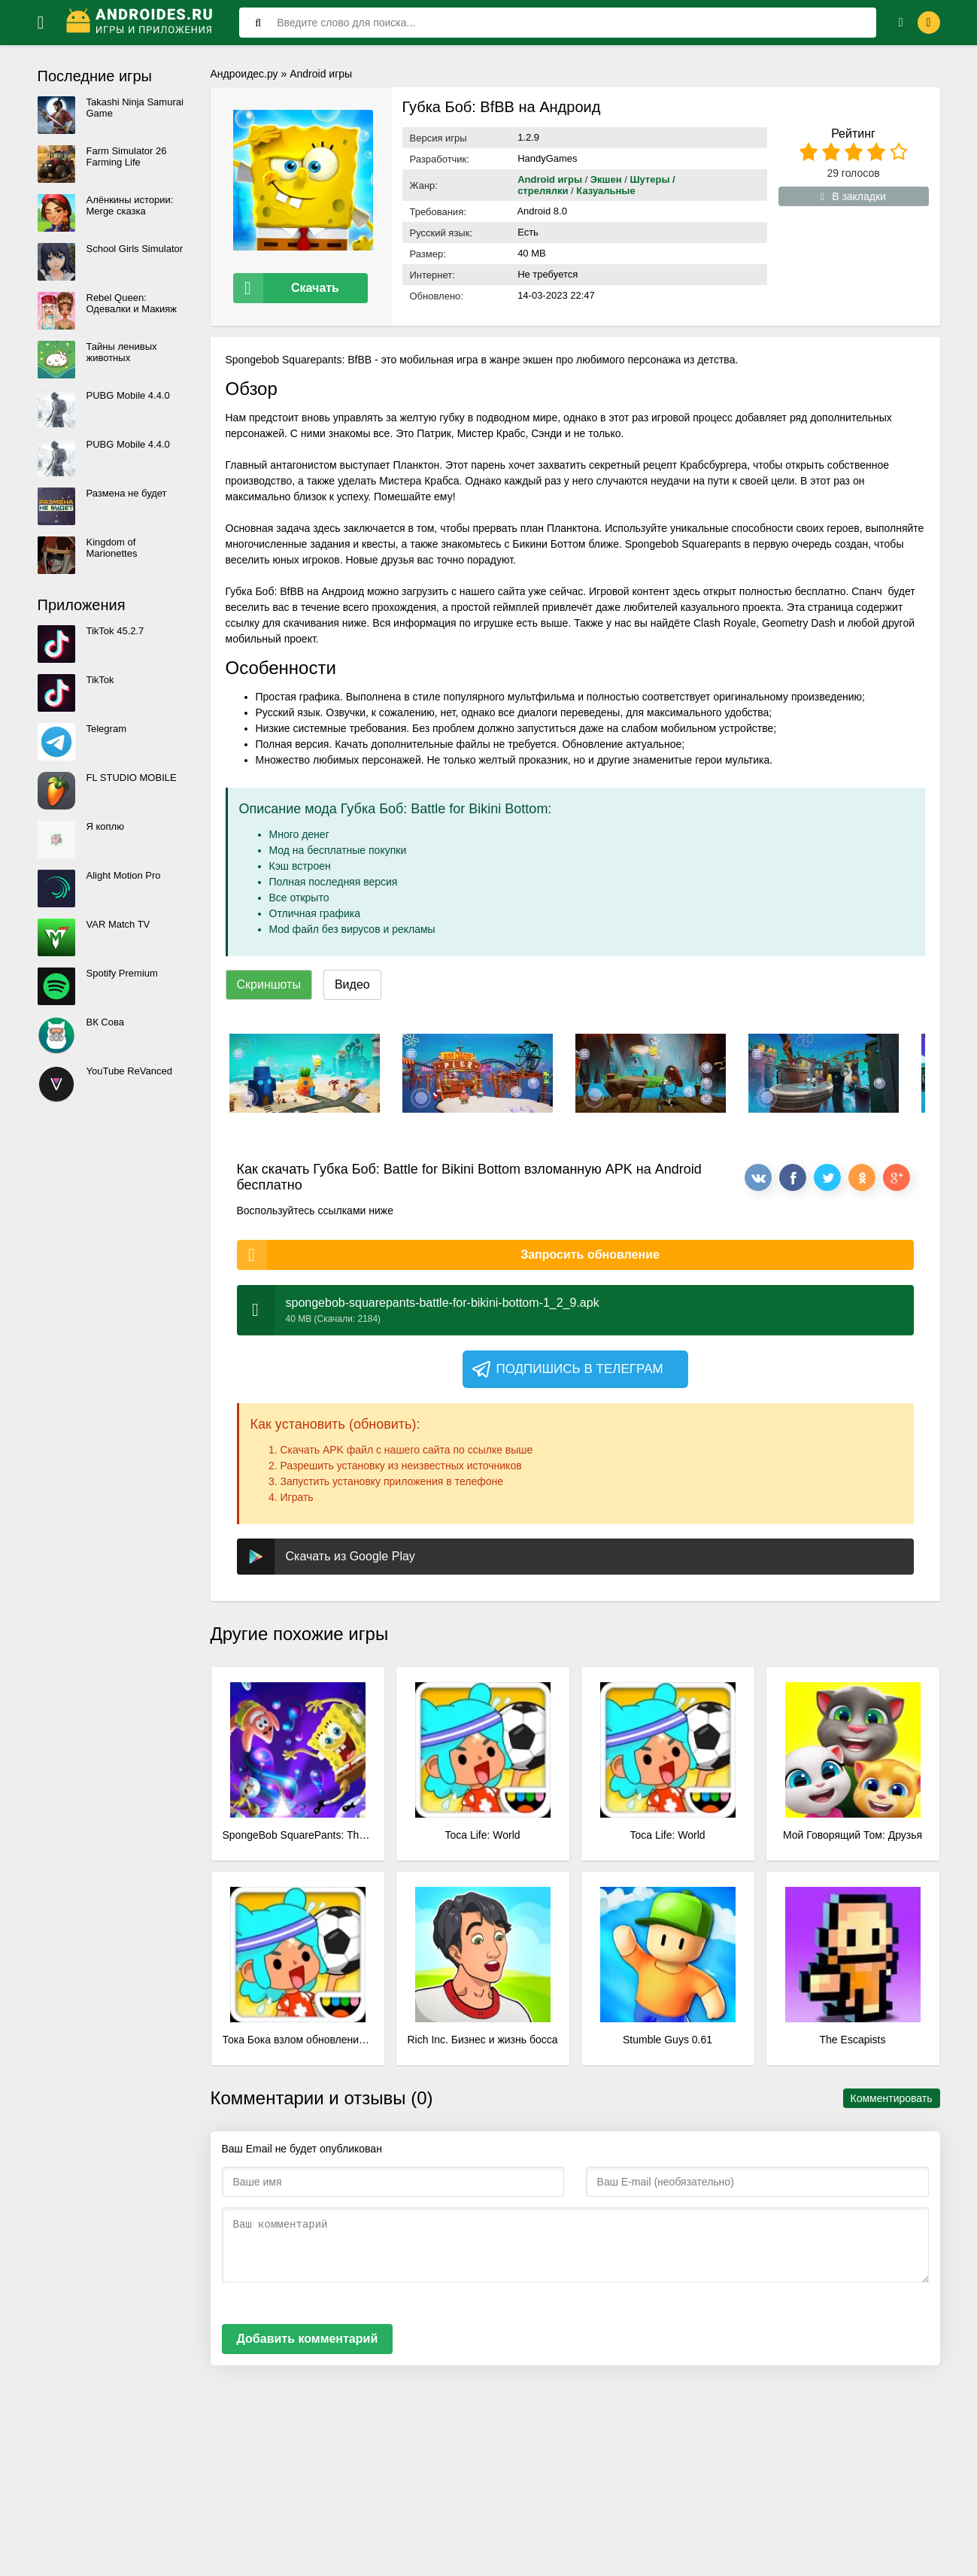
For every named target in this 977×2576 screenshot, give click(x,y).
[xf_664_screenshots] (304, 1068)
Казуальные (605, 190)
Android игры (321, 74)
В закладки (853, 196)
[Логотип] (141, 22)
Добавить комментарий (307, 2333)
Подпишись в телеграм (566, 1364)
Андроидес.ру (244, 74)
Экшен (606, 179)
